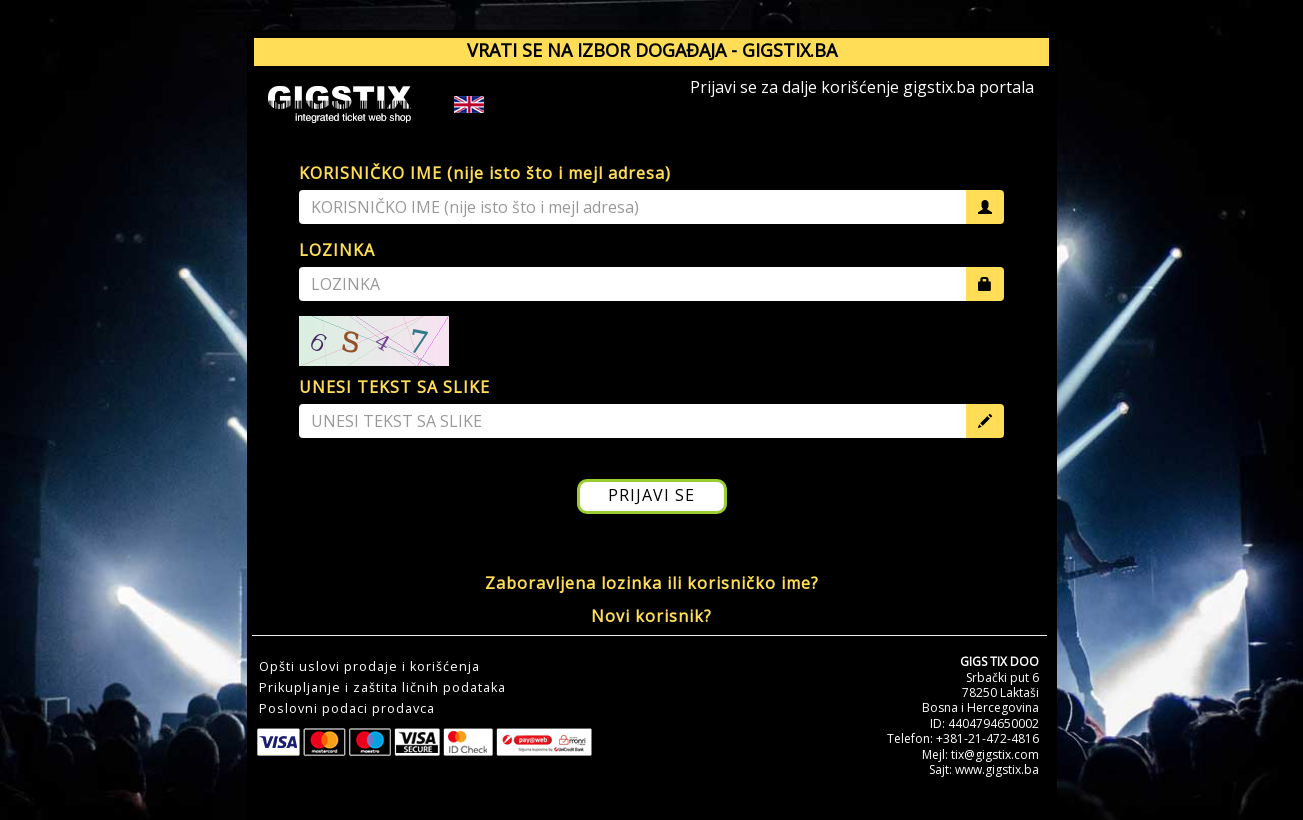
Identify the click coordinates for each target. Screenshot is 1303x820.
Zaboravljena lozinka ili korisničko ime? (652, 583)
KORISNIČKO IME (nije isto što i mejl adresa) (485, 173)
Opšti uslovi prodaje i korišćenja (369, 667)
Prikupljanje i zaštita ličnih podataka (382, 688)
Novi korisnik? (651, 616)
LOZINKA (337, 250)
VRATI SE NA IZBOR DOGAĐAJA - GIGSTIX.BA (652, 50)
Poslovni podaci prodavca (347, 709)
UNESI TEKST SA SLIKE (394, 387)
